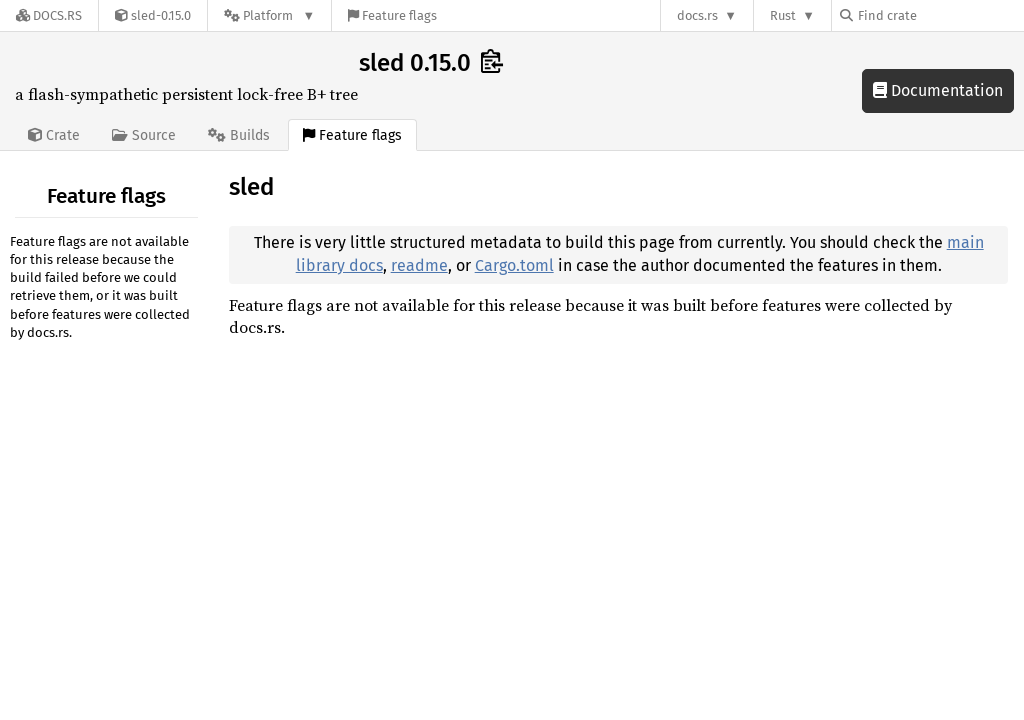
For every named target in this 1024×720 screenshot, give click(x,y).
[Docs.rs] (49, 15)
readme (419, 265)
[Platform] (269, 15)
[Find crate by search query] (940, 15)
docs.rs (697, 15)
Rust (783, 15)
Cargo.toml (514, 265)
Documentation (938, 90)
